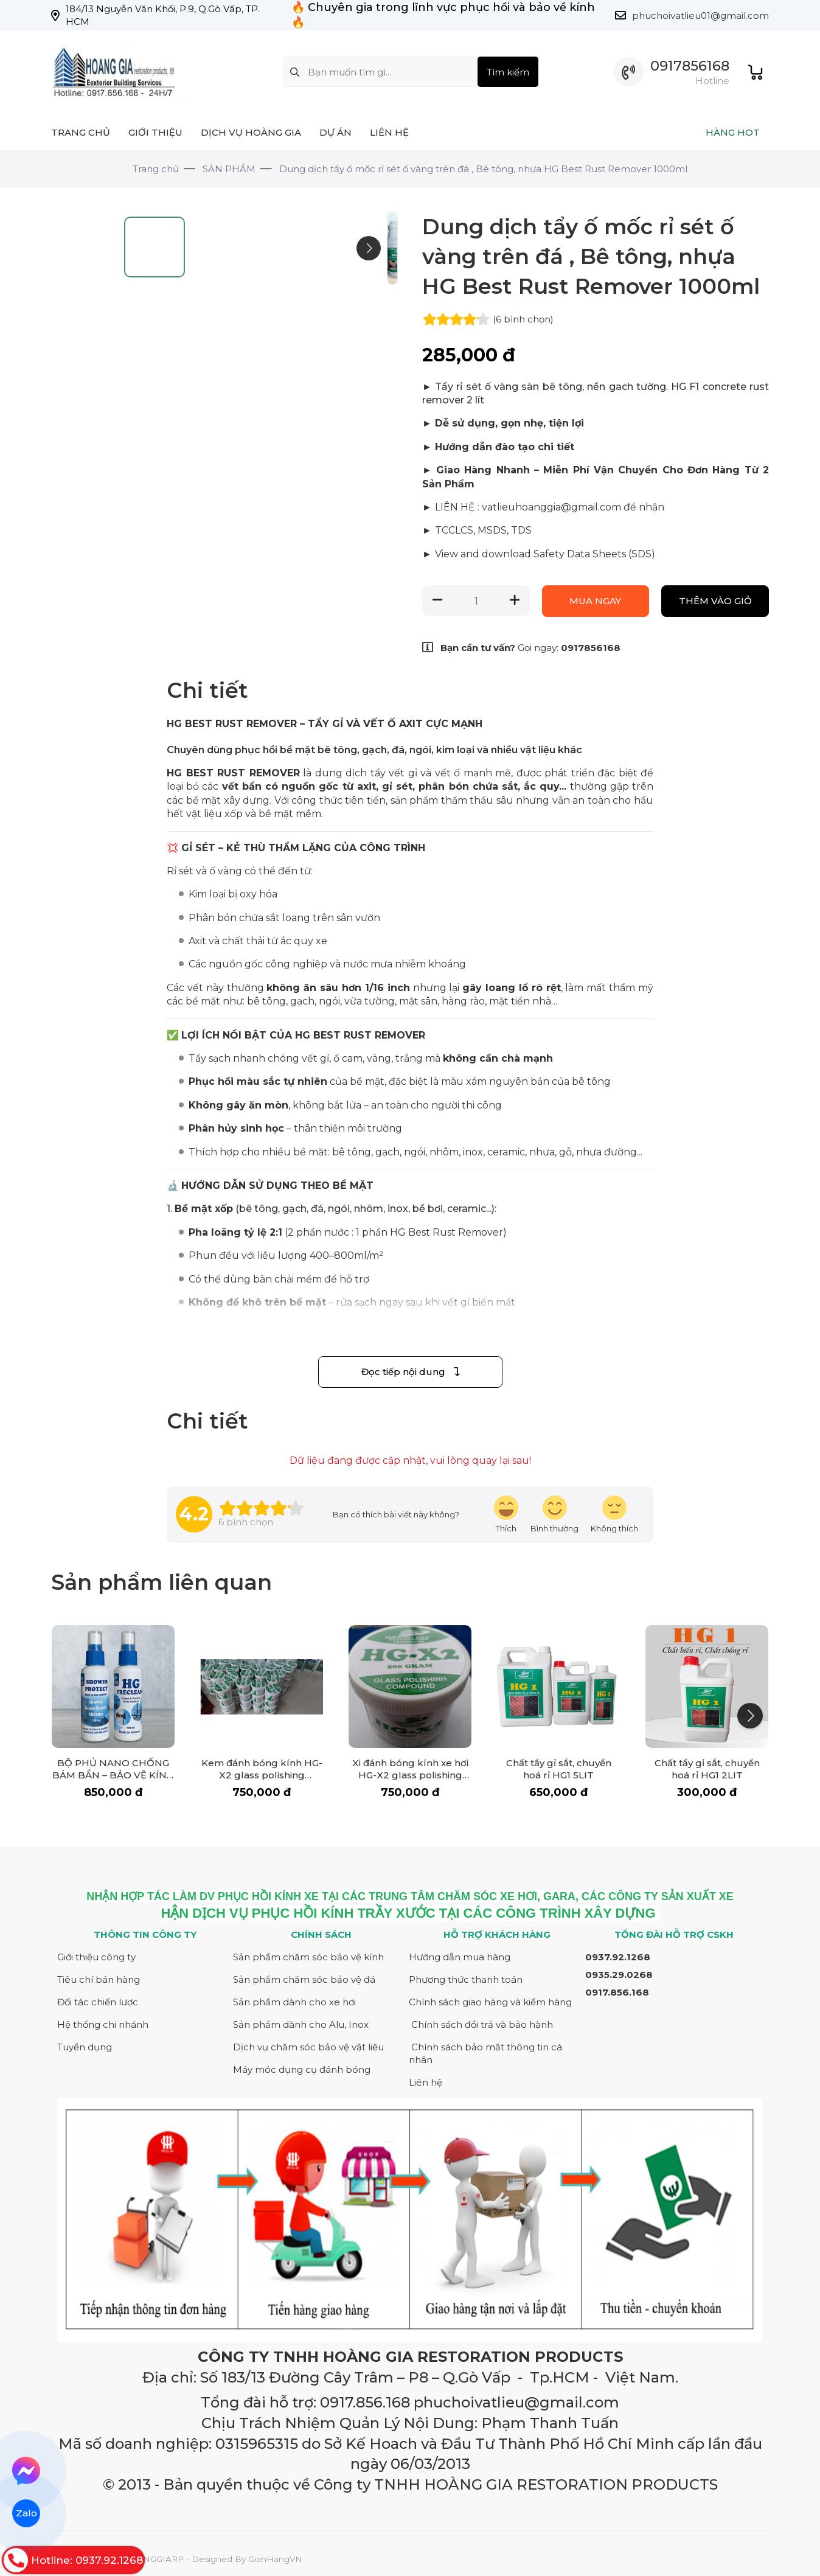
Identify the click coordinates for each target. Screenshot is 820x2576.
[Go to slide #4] (81, 439)
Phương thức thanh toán (466, 1979)
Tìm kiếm (508, 72)
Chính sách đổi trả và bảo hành (482, 2024)
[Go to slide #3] (81, 373)
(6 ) (523, 319)
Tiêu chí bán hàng (98, 1979)
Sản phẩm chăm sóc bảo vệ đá (304, 1979)
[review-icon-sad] (614, 1514)
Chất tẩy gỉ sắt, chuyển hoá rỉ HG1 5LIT (558, 1769)
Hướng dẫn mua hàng (459, 1957)
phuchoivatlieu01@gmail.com (700, 15)
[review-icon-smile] (554, 1514)
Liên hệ (425, 2082)
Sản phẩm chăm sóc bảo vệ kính (308, 1957)
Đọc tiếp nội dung (410, 1371)
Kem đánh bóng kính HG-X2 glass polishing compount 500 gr (261, 1775)
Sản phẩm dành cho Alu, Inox (301, 2024)
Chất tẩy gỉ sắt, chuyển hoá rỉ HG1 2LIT (707, 1769)
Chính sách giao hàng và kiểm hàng (490, 2002)
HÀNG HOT (733, 132)
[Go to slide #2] (81, 307)
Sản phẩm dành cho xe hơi (294, 2002)
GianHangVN (275, 2559)
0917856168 (689, 66)
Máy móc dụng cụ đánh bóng (301, 2069)
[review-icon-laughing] (506, 1514)
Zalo (25, 2513)
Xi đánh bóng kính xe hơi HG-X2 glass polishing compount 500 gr (410, 1775)
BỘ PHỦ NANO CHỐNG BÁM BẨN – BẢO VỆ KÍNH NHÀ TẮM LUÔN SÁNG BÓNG (113, 1781)
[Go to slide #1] (81, 242)
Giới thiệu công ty (96, 1957)
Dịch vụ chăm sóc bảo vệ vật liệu (308, 2047)
